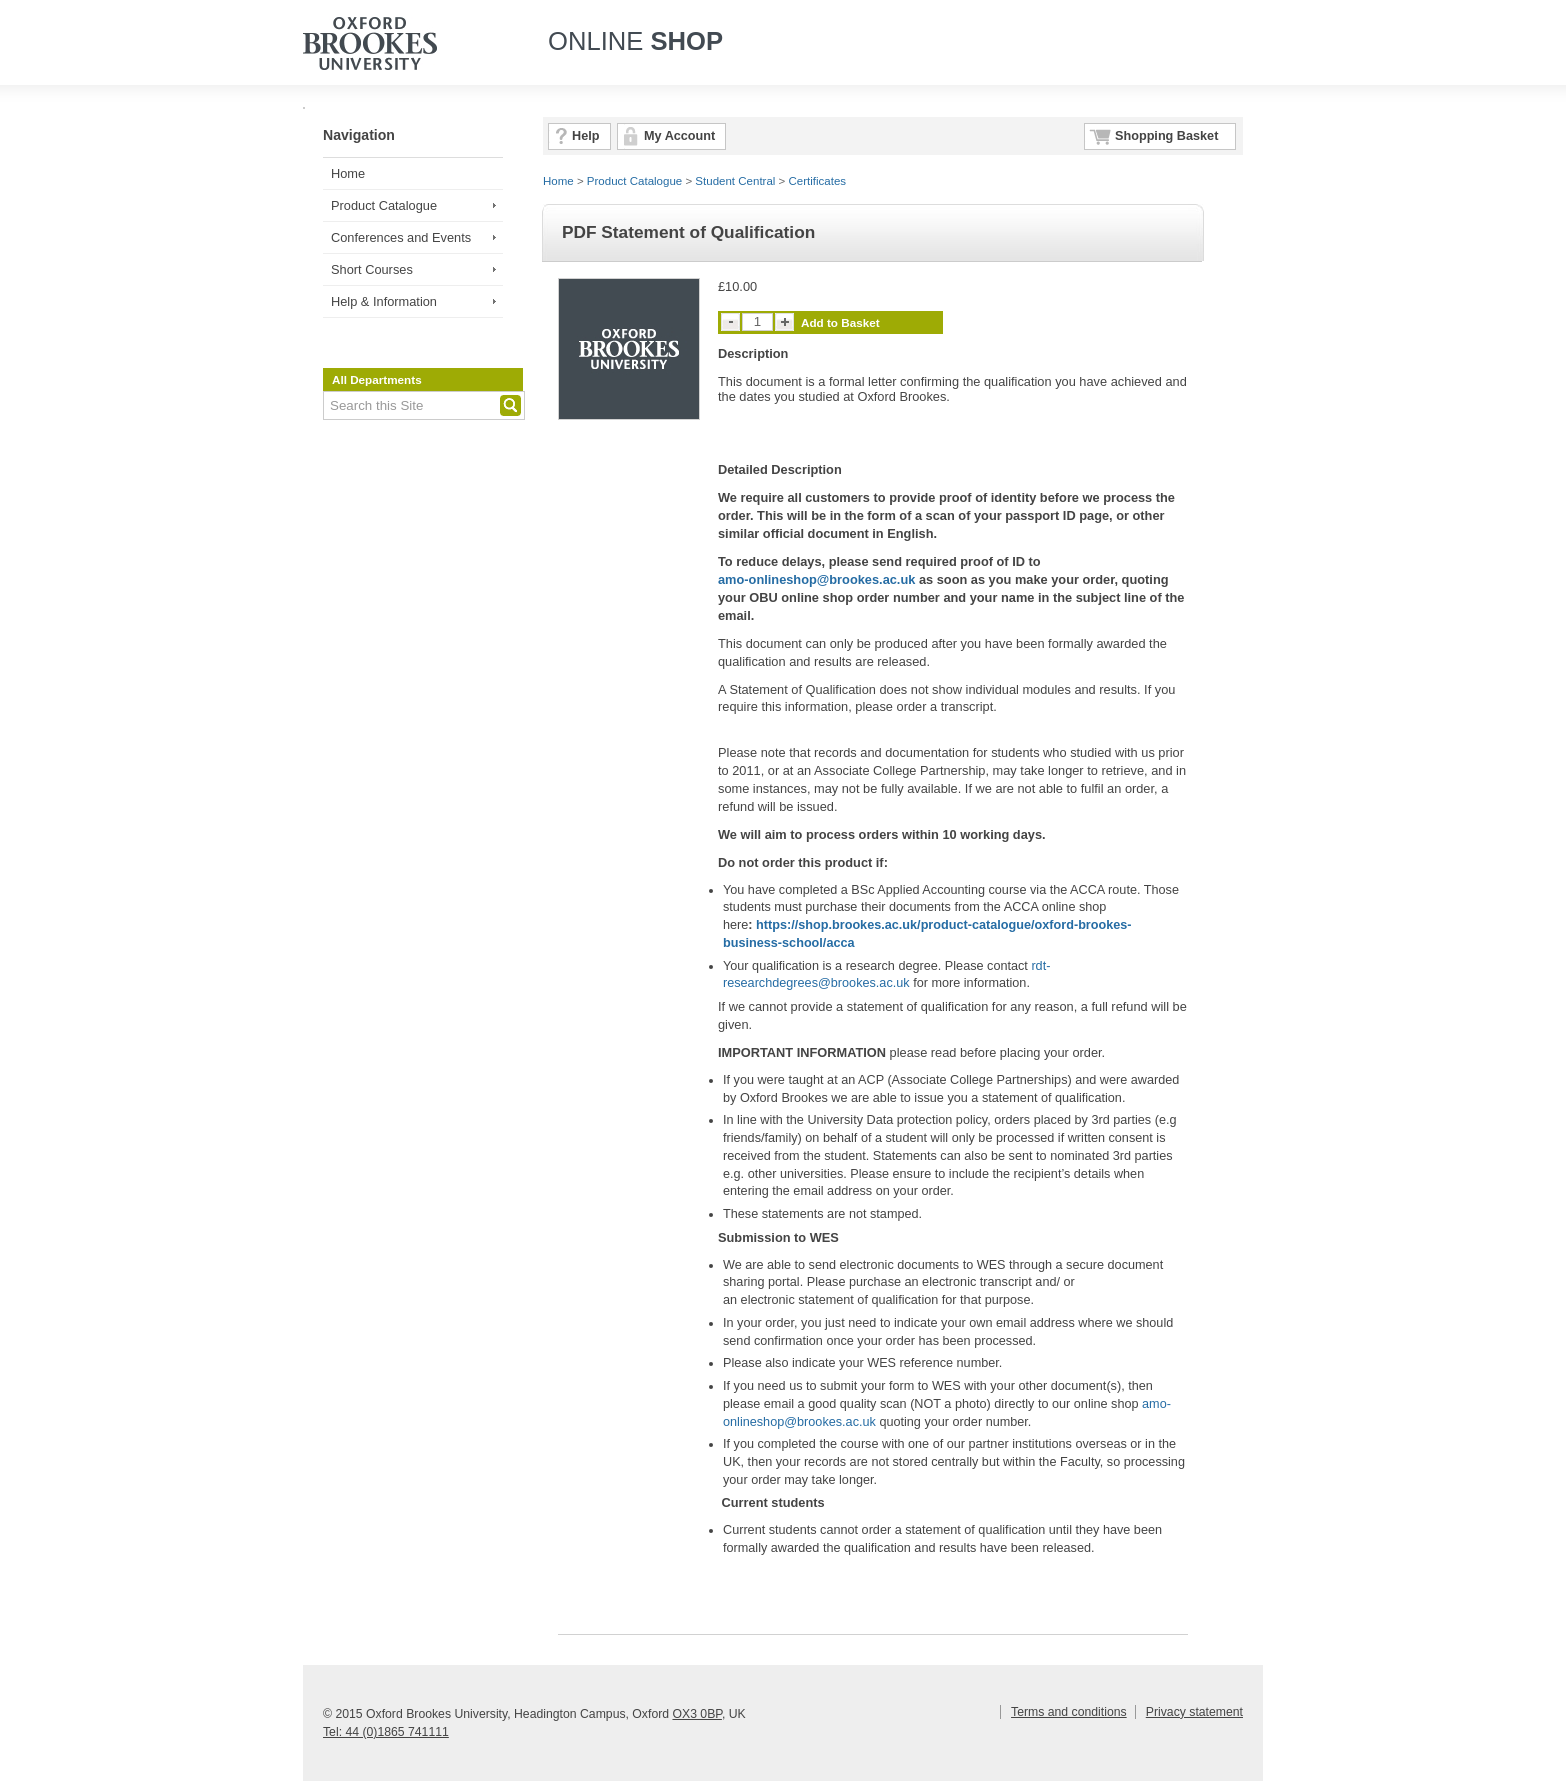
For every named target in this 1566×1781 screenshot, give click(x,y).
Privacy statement (1194, 1712)
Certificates (818, 181)
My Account (679, 136)
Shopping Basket (1166, 136)
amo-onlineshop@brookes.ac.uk (816, 579)
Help (585, 136)
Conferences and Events (401, 237)
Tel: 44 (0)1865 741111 (386, 1732)
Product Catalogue (384, 205)
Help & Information (384, 301)
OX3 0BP (696, 1714)
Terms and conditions (1069, 1712)
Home (348, 173)
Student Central (735, 181)
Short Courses (372, 269)
